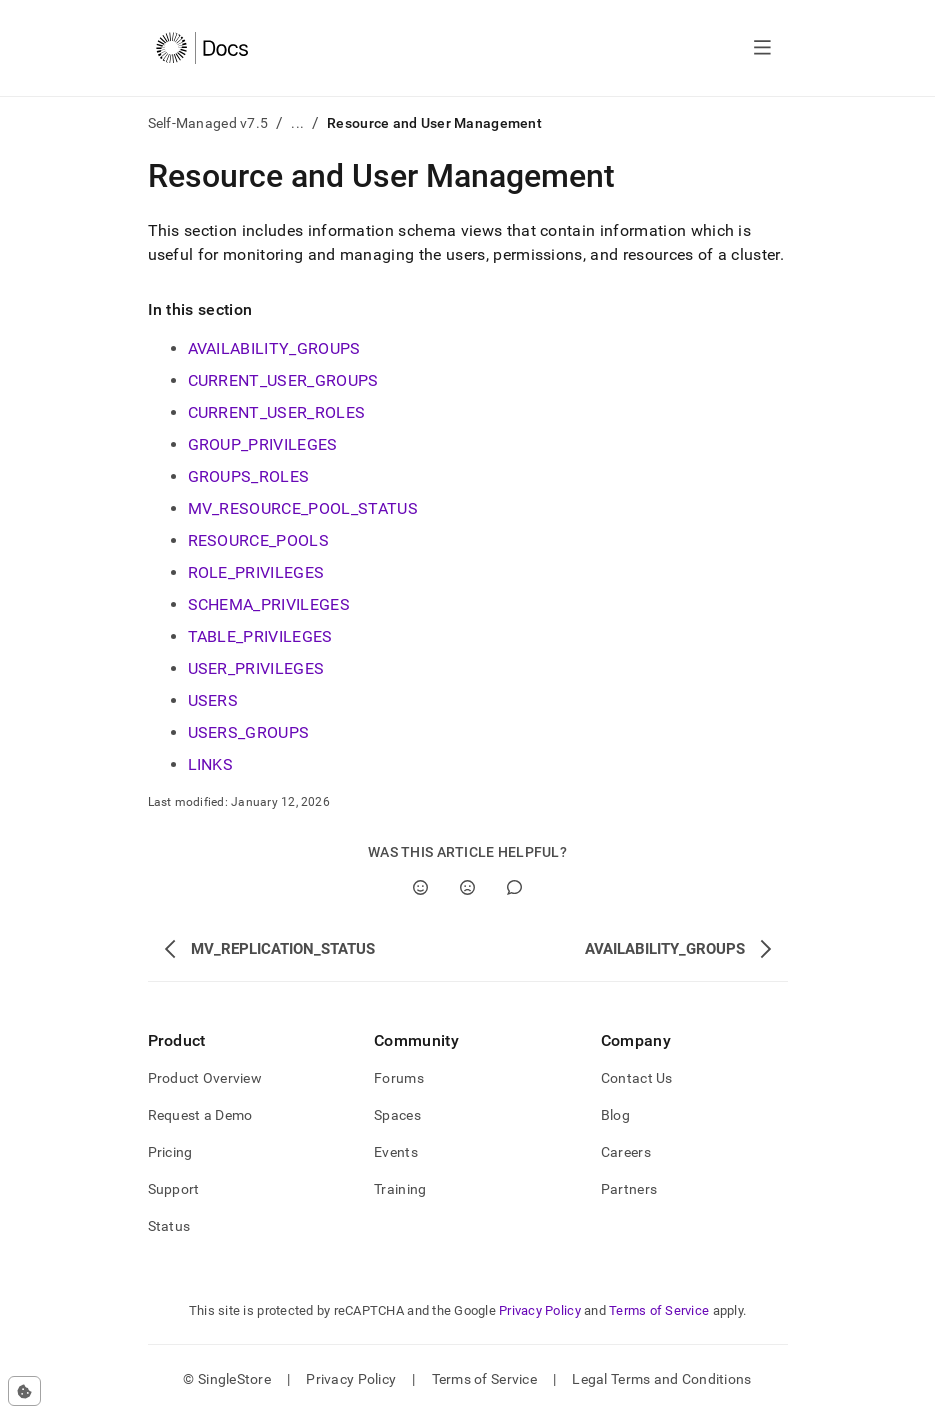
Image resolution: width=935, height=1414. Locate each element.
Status (169, 1226)
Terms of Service (659, 1310)
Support (174, 1189)
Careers (626, 1152)
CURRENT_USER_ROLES (277, 412)
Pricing (170, 1152)
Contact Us (637, 1078)
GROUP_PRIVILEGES (263, 444)
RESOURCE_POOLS (258, 540)
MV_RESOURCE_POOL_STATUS (303, 508)
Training (400, 1189)
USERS (213, 700)
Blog (615, 1115)
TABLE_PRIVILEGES (260, 636)
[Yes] (420, 887)
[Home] (202, 48)
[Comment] (514, 887)
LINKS (211, 764)
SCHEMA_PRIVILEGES (269, 604)
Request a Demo (200, 1115)
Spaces (397, 1115)
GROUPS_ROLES (249, 476)
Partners (629, 1189)
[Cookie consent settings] (24, 1391)
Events (396, 1152)
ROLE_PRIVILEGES (256, 572)
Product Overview (205, 1078)
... (297, 123)
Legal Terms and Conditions (661, 1379)
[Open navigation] (762, 48)
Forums (399, 1078)
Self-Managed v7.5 (208, 123)
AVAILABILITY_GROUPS (274, 348)
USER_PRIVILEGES (256, 668)
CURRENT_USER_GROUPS (283, 380)
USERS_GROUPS (249, 732)
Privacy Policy (540, 1310)
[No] (467, 887)
